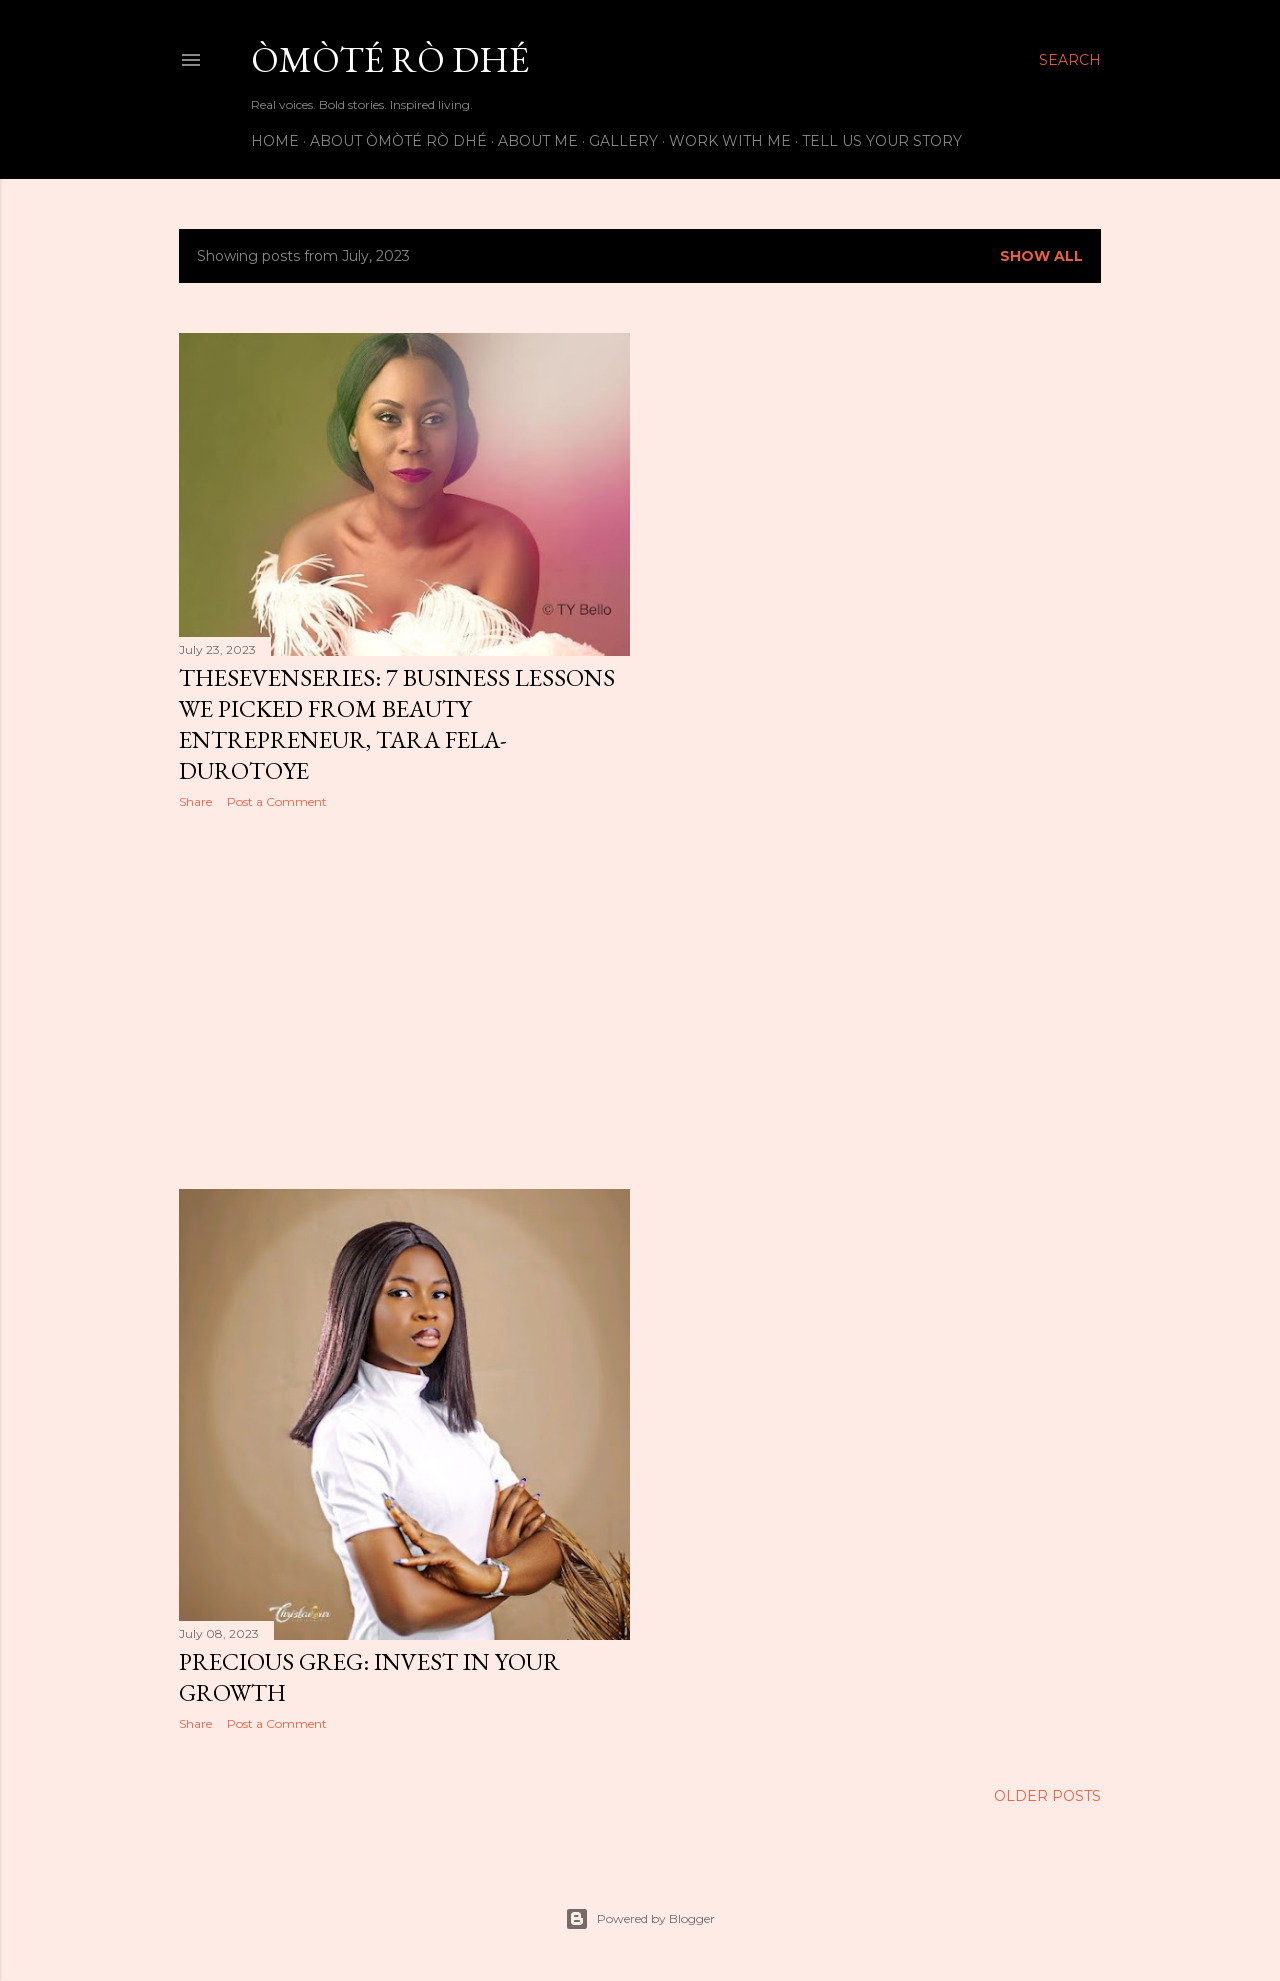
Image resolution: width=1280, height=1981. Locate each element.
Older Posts (1047, 1796)
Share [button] (195, 801)
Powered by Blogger (640, 1919)
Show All (1041, 256)
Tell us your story (882, 141)
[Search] (1070, 60)
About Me (538, 141)
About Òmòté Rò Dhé (398, 141)
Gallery (623, 141)
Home (275, 141)
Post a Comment (277, 801)
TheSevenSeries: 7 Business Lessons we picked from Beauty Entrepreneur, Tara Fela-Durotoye (397, 724)
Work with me (730, 141)
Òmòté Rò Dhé (390, 59)
